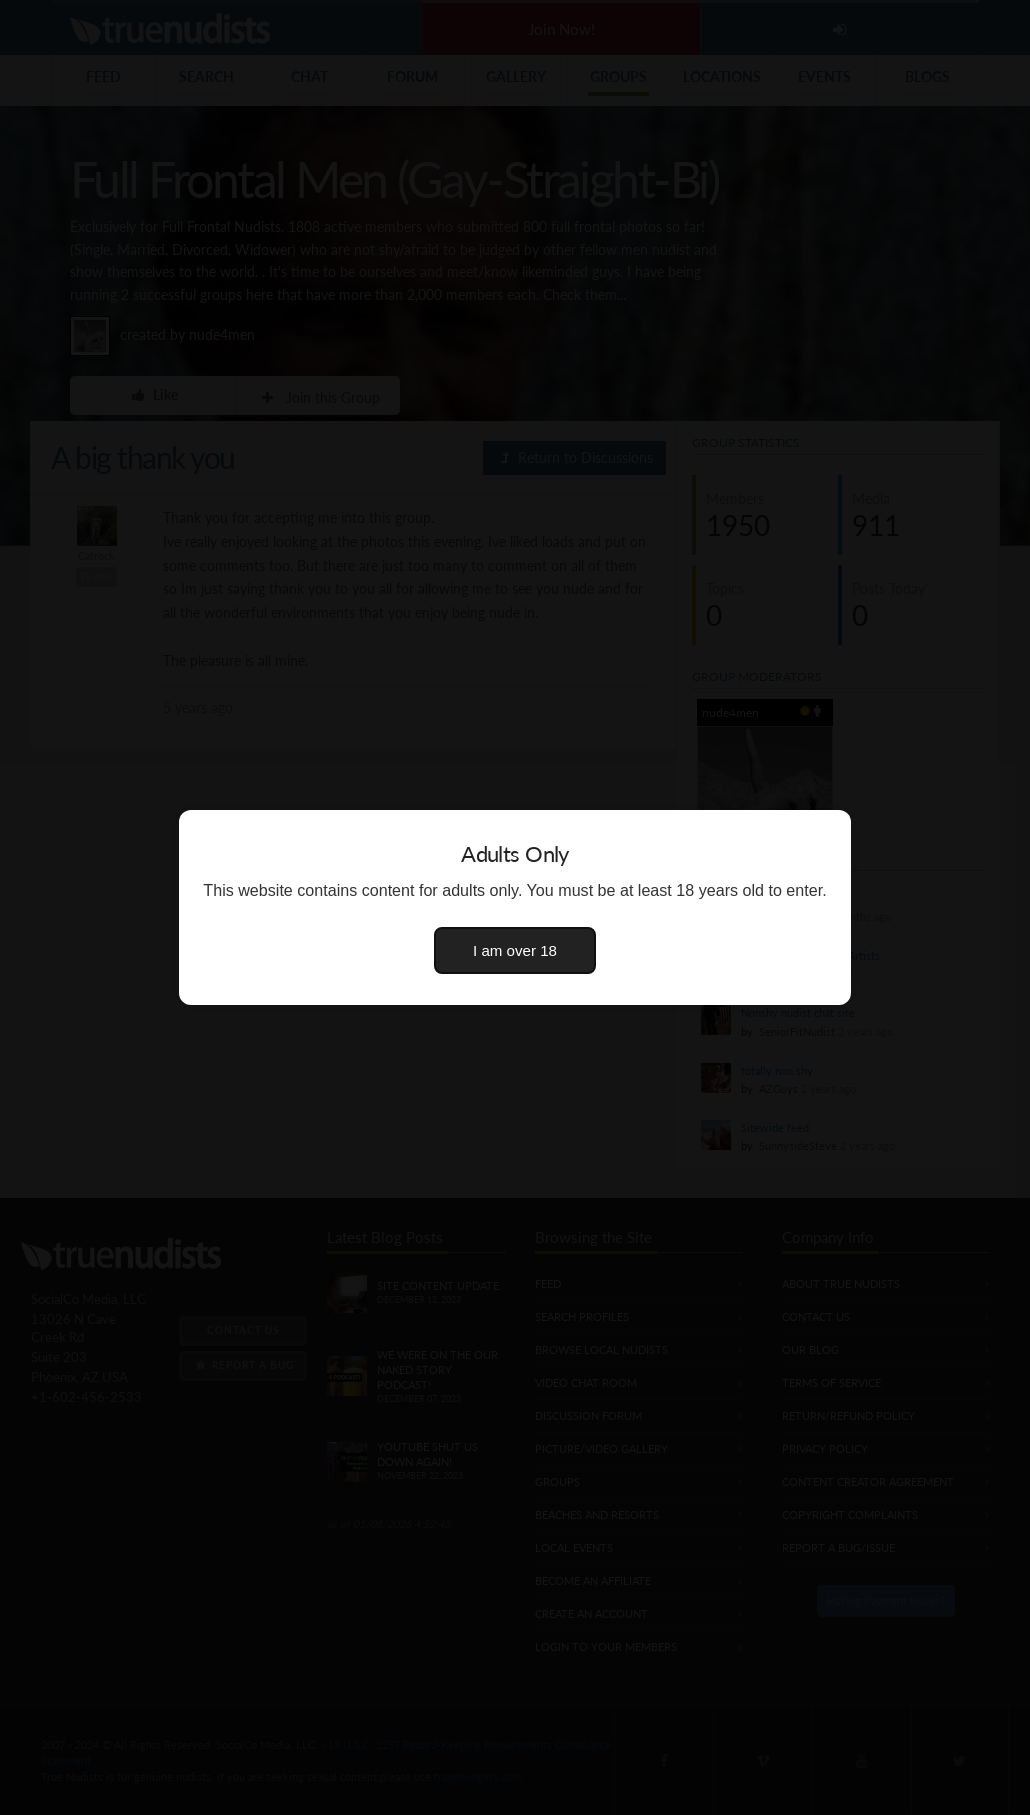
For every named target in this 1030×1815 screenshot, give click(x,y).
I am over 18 (515, 950)
